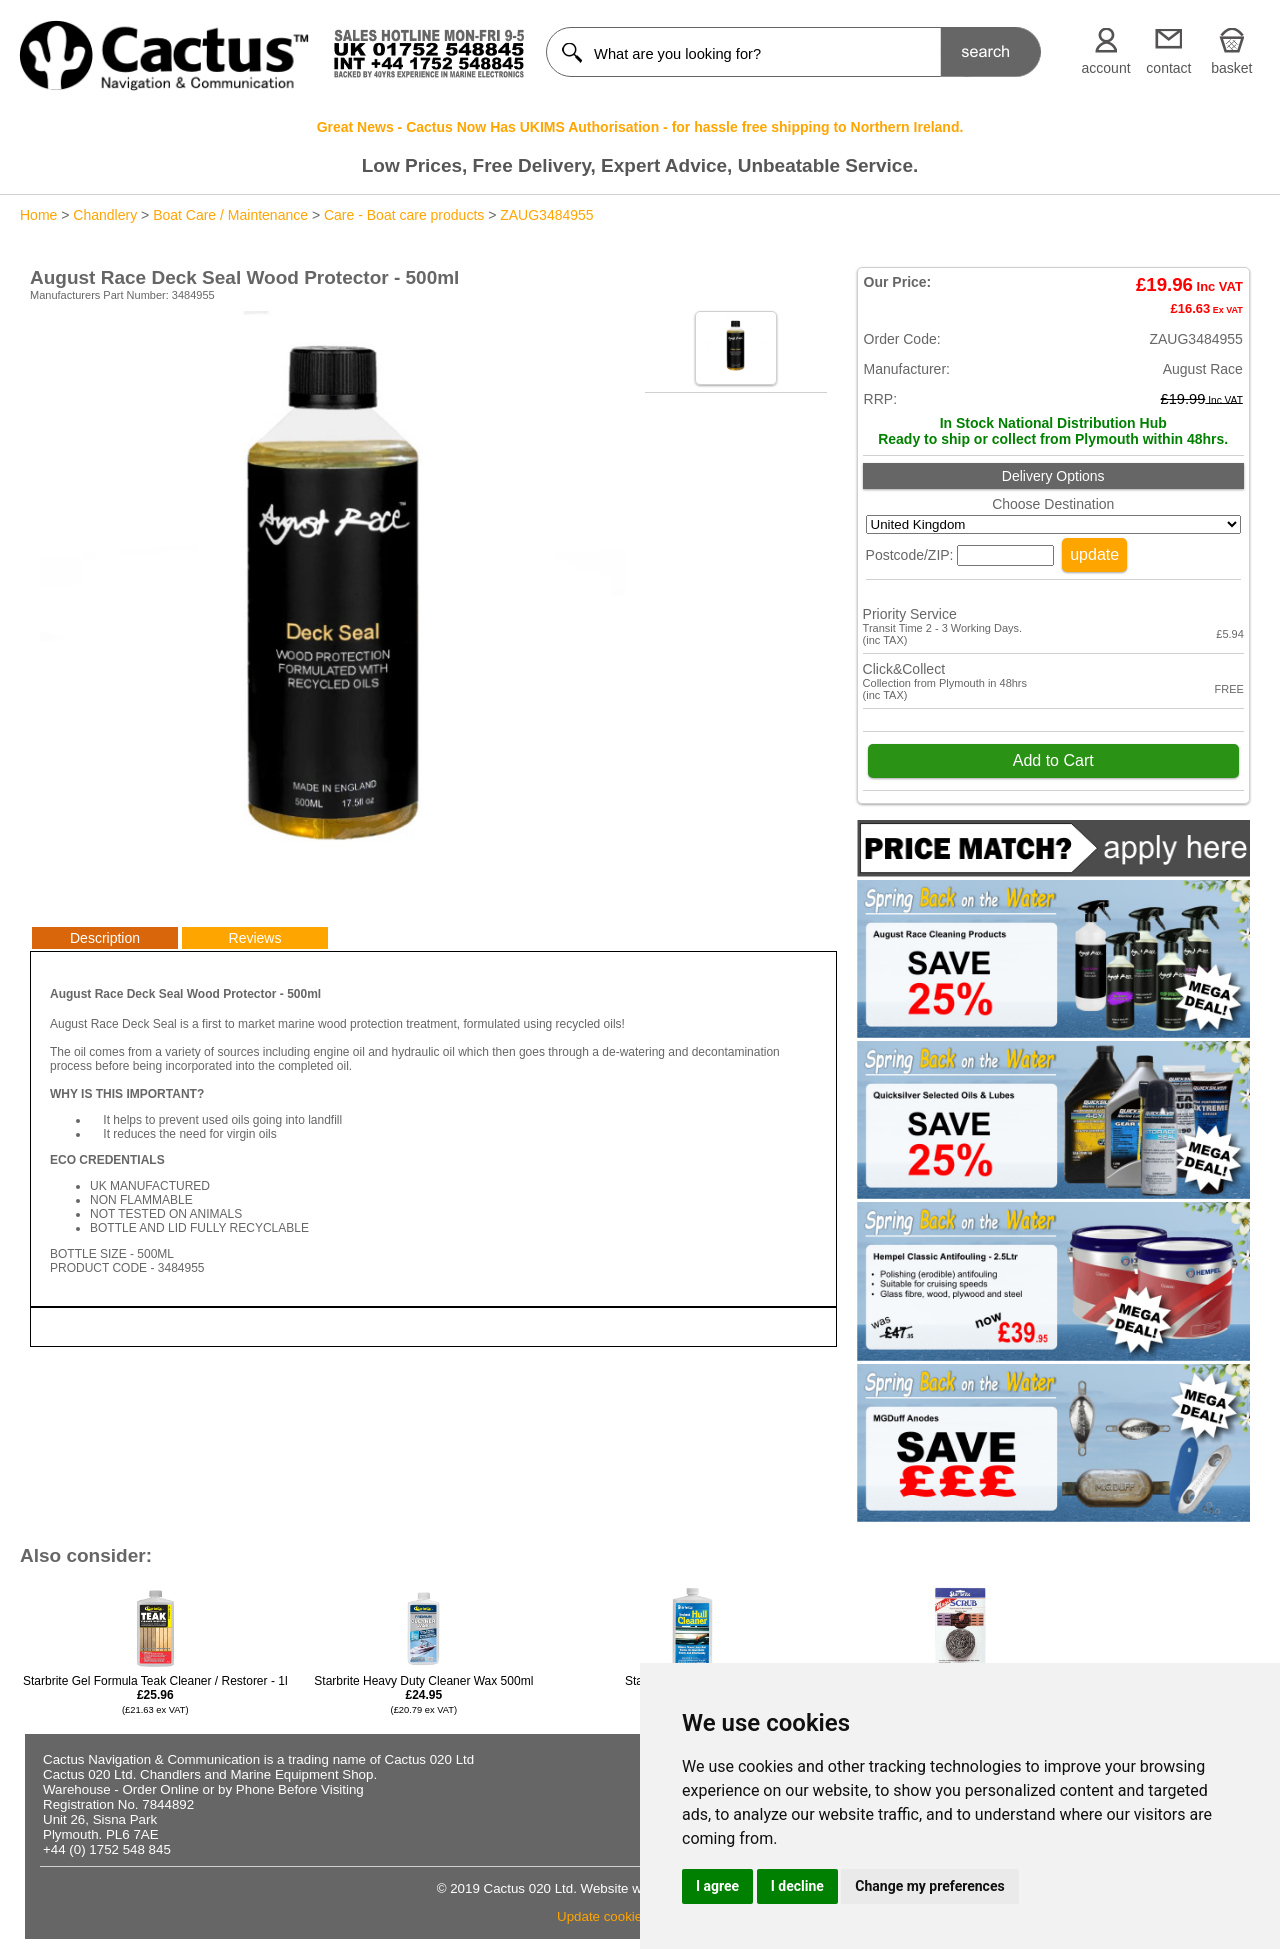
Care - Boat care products (404, 215)
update (1094, 554)
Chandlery (105, 215)
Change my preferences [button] (929, 1886)
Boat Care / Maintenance (230, 215)
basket (1231, 68)
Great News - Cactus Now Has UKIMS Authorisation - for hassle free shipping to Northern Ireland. (640, 127)
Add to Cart (1053, 760)
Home (38, 215)
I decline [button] (797, 1886)
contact (1168, 68)
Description (105, 938)
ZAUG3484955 (546, 215)
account (1106, 68)
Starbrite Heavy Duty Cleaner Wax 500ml (423, 1694)
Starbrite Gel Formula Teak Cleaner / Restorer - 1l (155, 1694)
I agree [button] (717, 1886)
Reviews (255, 938)
